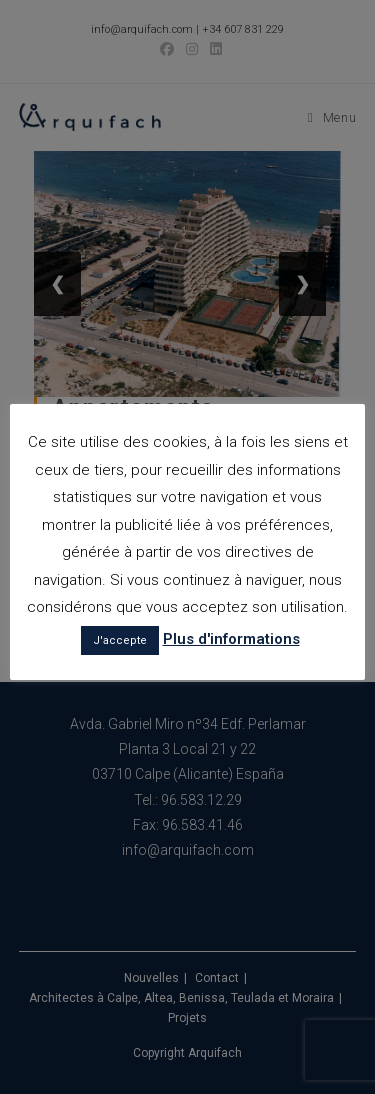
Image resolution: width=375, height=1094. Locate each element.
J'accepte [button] (120, 640)
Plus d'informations (231, 639)
